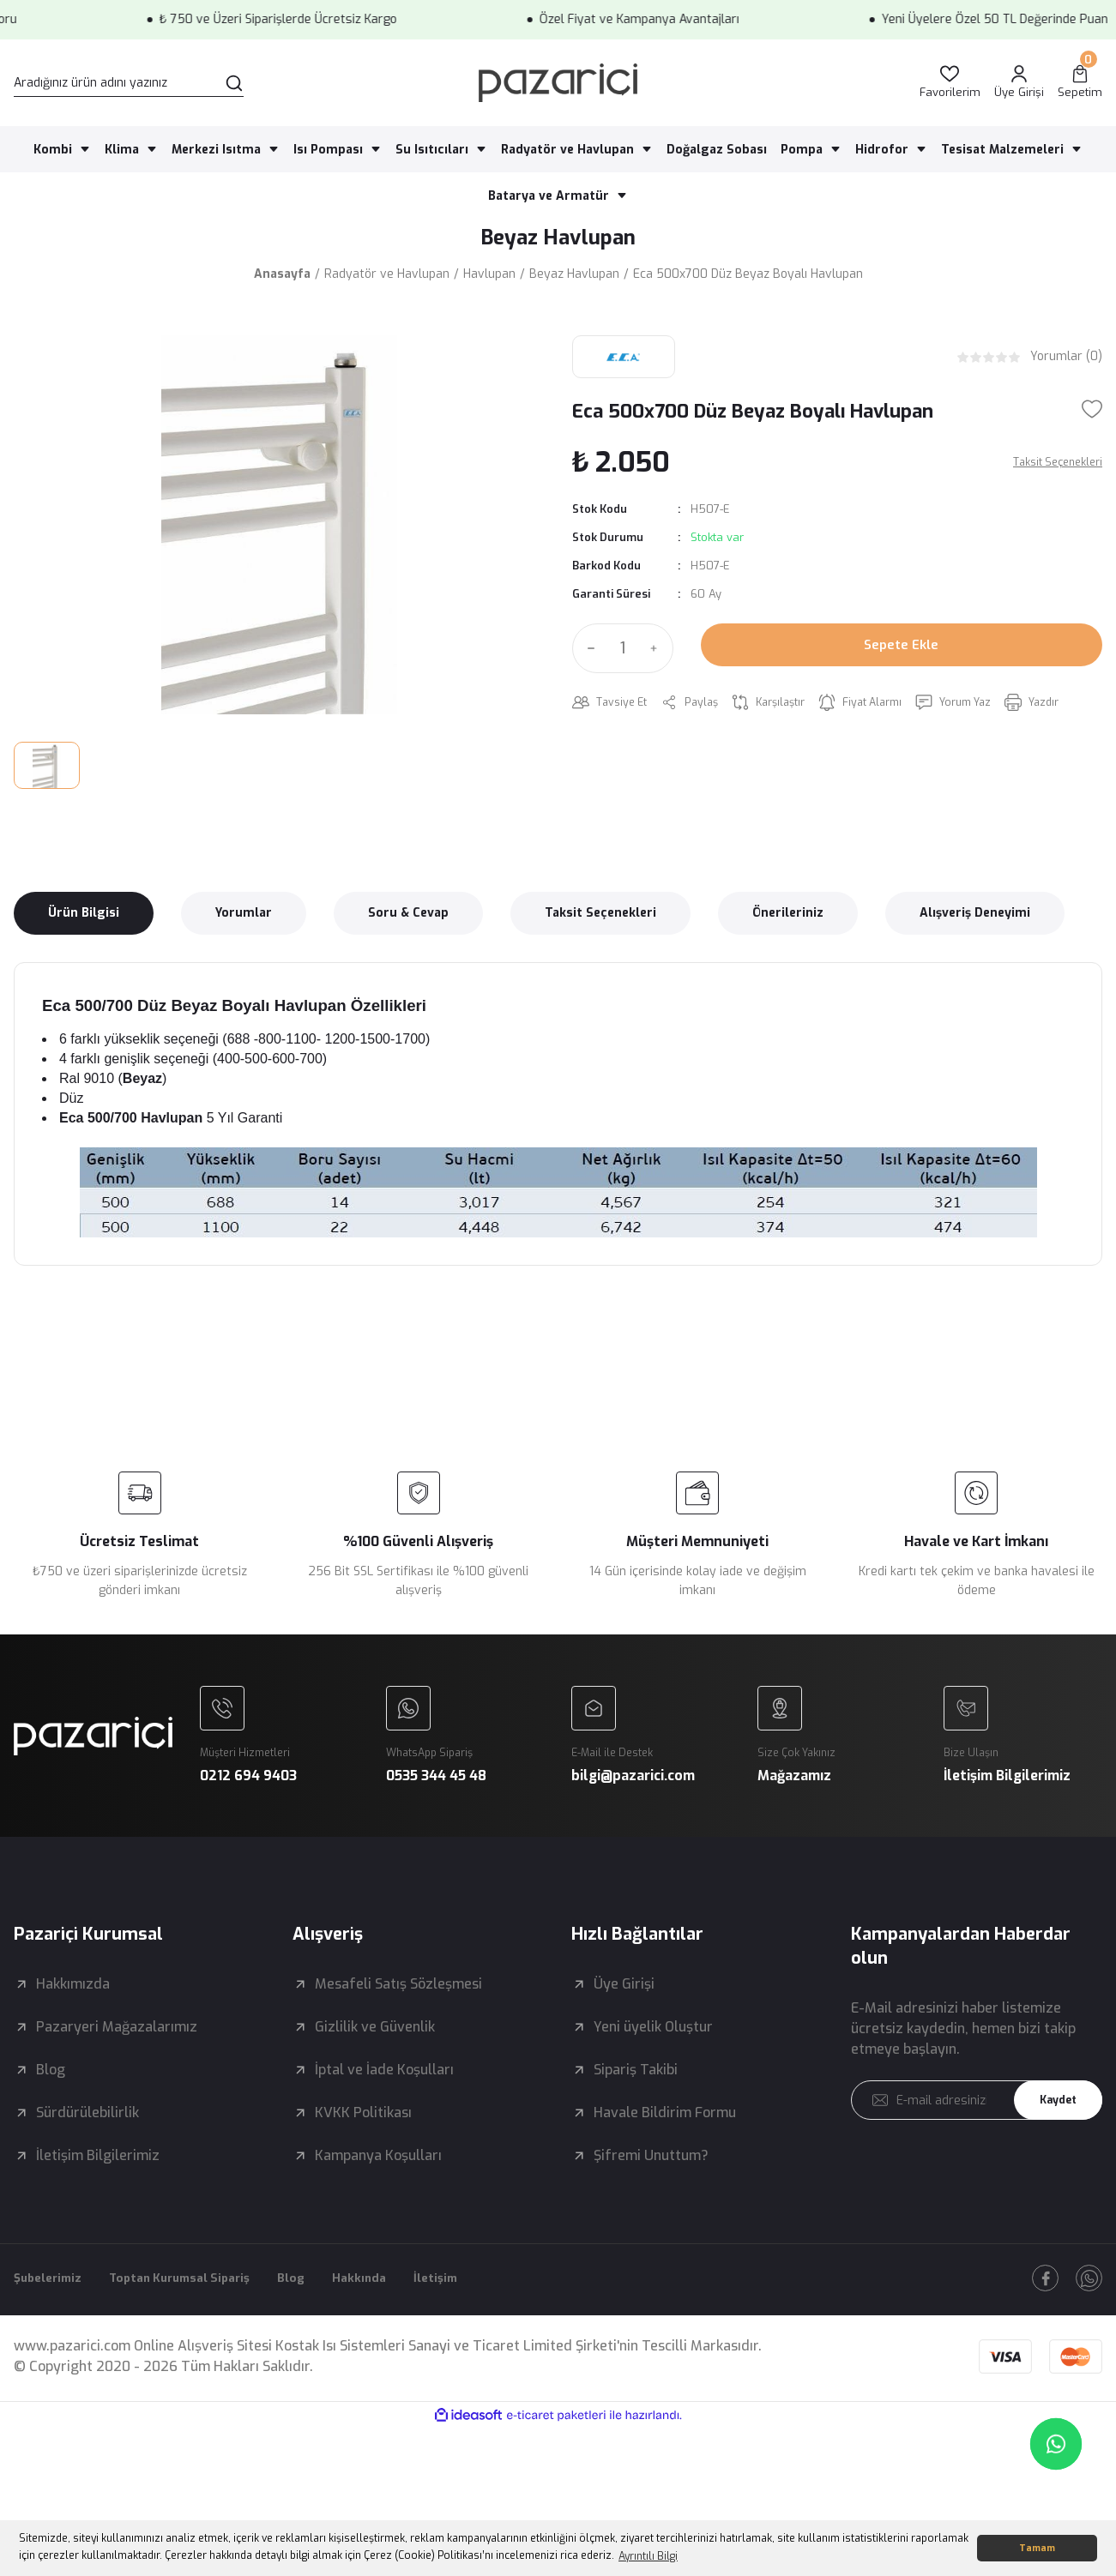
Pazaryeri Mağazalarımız (116, 2063)
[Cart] (1080, 82)
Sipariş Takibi (636, 2106)
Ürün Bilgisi (83, 920)
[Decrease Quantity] (587, 655)
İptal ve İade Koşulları (384, 2106)
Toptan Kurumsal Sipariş (203, 2316)
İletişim (485, 2316)
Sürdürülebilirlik (87, 2149)
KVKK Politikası (363, 2149)
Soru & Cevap (408, 920)
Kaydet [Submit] (1052, 2136)
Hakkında (402, 2316)
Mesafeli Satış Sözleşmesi (398, 2020)
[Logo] (558, 82)
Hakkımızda (73, 2020)
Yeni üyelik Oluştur (653, 2063)
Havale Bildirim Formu (665, 2149)
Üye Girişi (624, 2020)
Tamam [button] (1037, 2548)
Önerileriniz (787, 920)
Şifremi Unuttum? (651, 2191)
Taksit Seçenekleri (600, 920)
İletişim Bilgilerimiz (98, 2191)
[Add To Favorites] (1092, 416)
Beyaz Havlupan (558, 241)
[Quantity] (622, 655)
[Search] (129, 83)
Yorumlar (243, 920)
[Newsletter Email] (976, 2136)
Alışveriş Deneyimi (975, 920)
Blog (50, 2106)
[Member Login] (1019, 82)
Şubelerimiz (53, 2316)
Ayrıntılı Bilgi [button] (648, 2556)
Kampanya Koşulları (378, 2191)
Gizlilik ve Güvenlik (375, 2063)
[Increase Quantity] (657, 655)
